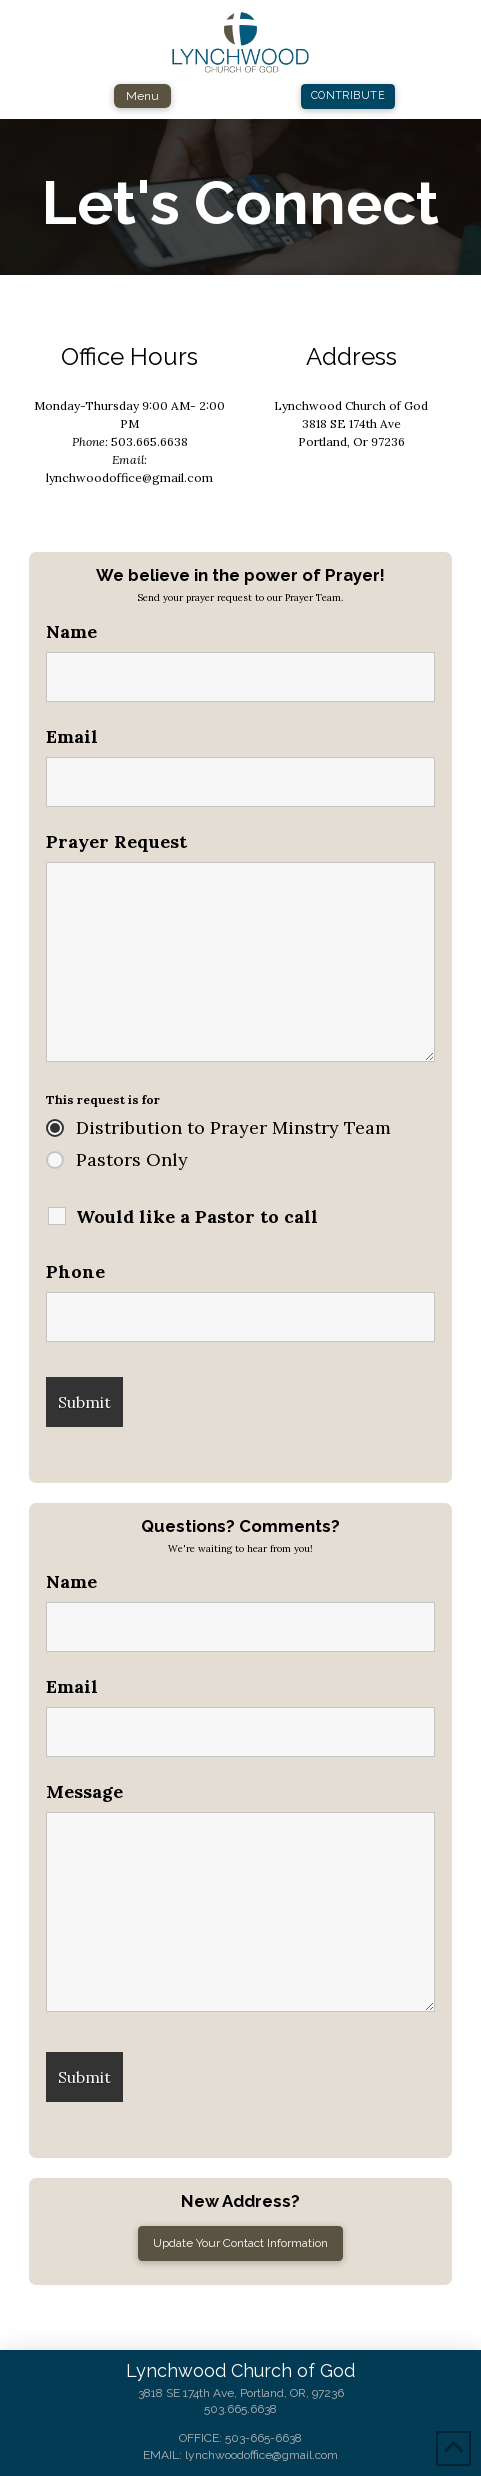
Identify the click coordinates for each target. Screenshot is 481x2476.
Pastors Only (132, 1160)
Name (71, 632)
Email (72, 737)
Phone (75, 1272)
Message (84, 1792)
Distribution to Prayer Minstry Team (233, 1128)
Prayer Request (116, 842)
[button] (142, 96)
